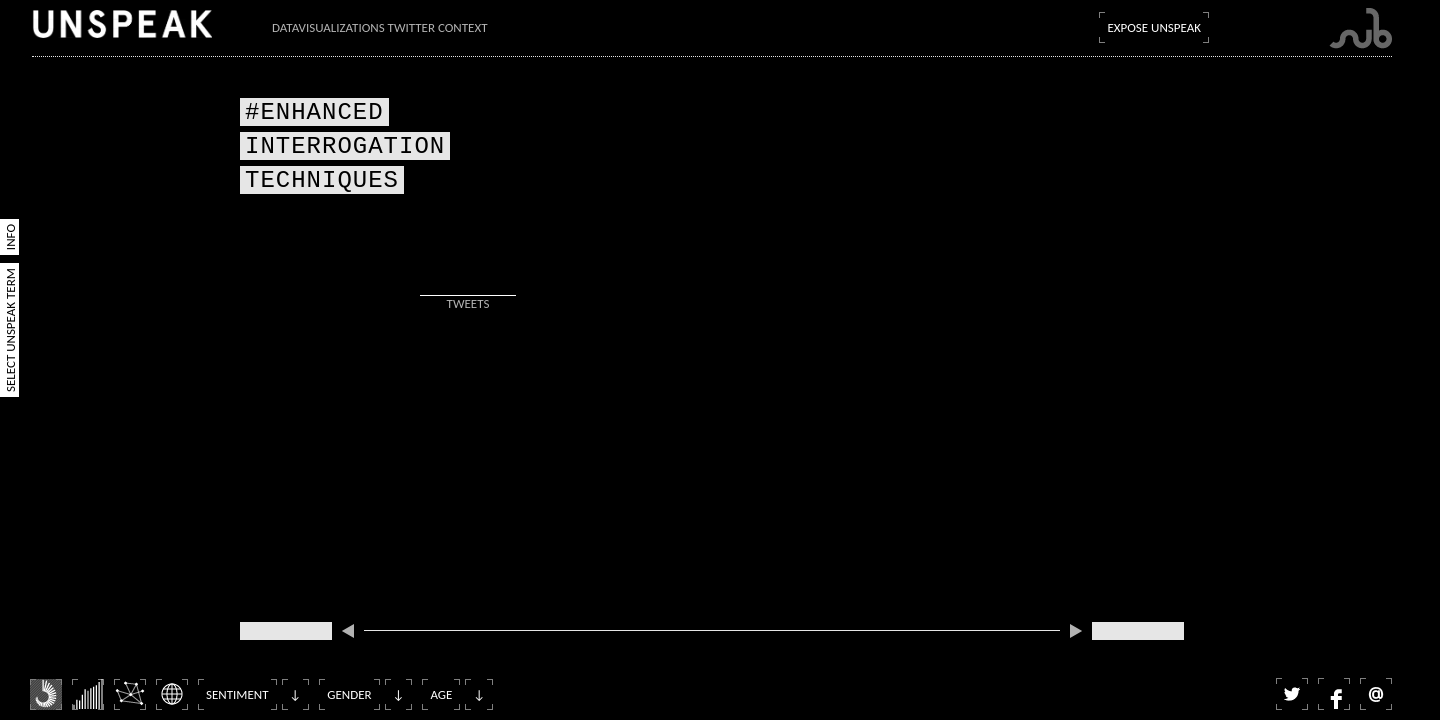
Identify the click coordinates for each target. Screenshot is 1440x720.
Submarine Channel (1360, 28)
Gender (349, 694)
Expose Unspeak (1154, 27)
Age (441, 694)
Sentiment (237, 694)
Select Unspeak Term (10, 330)
